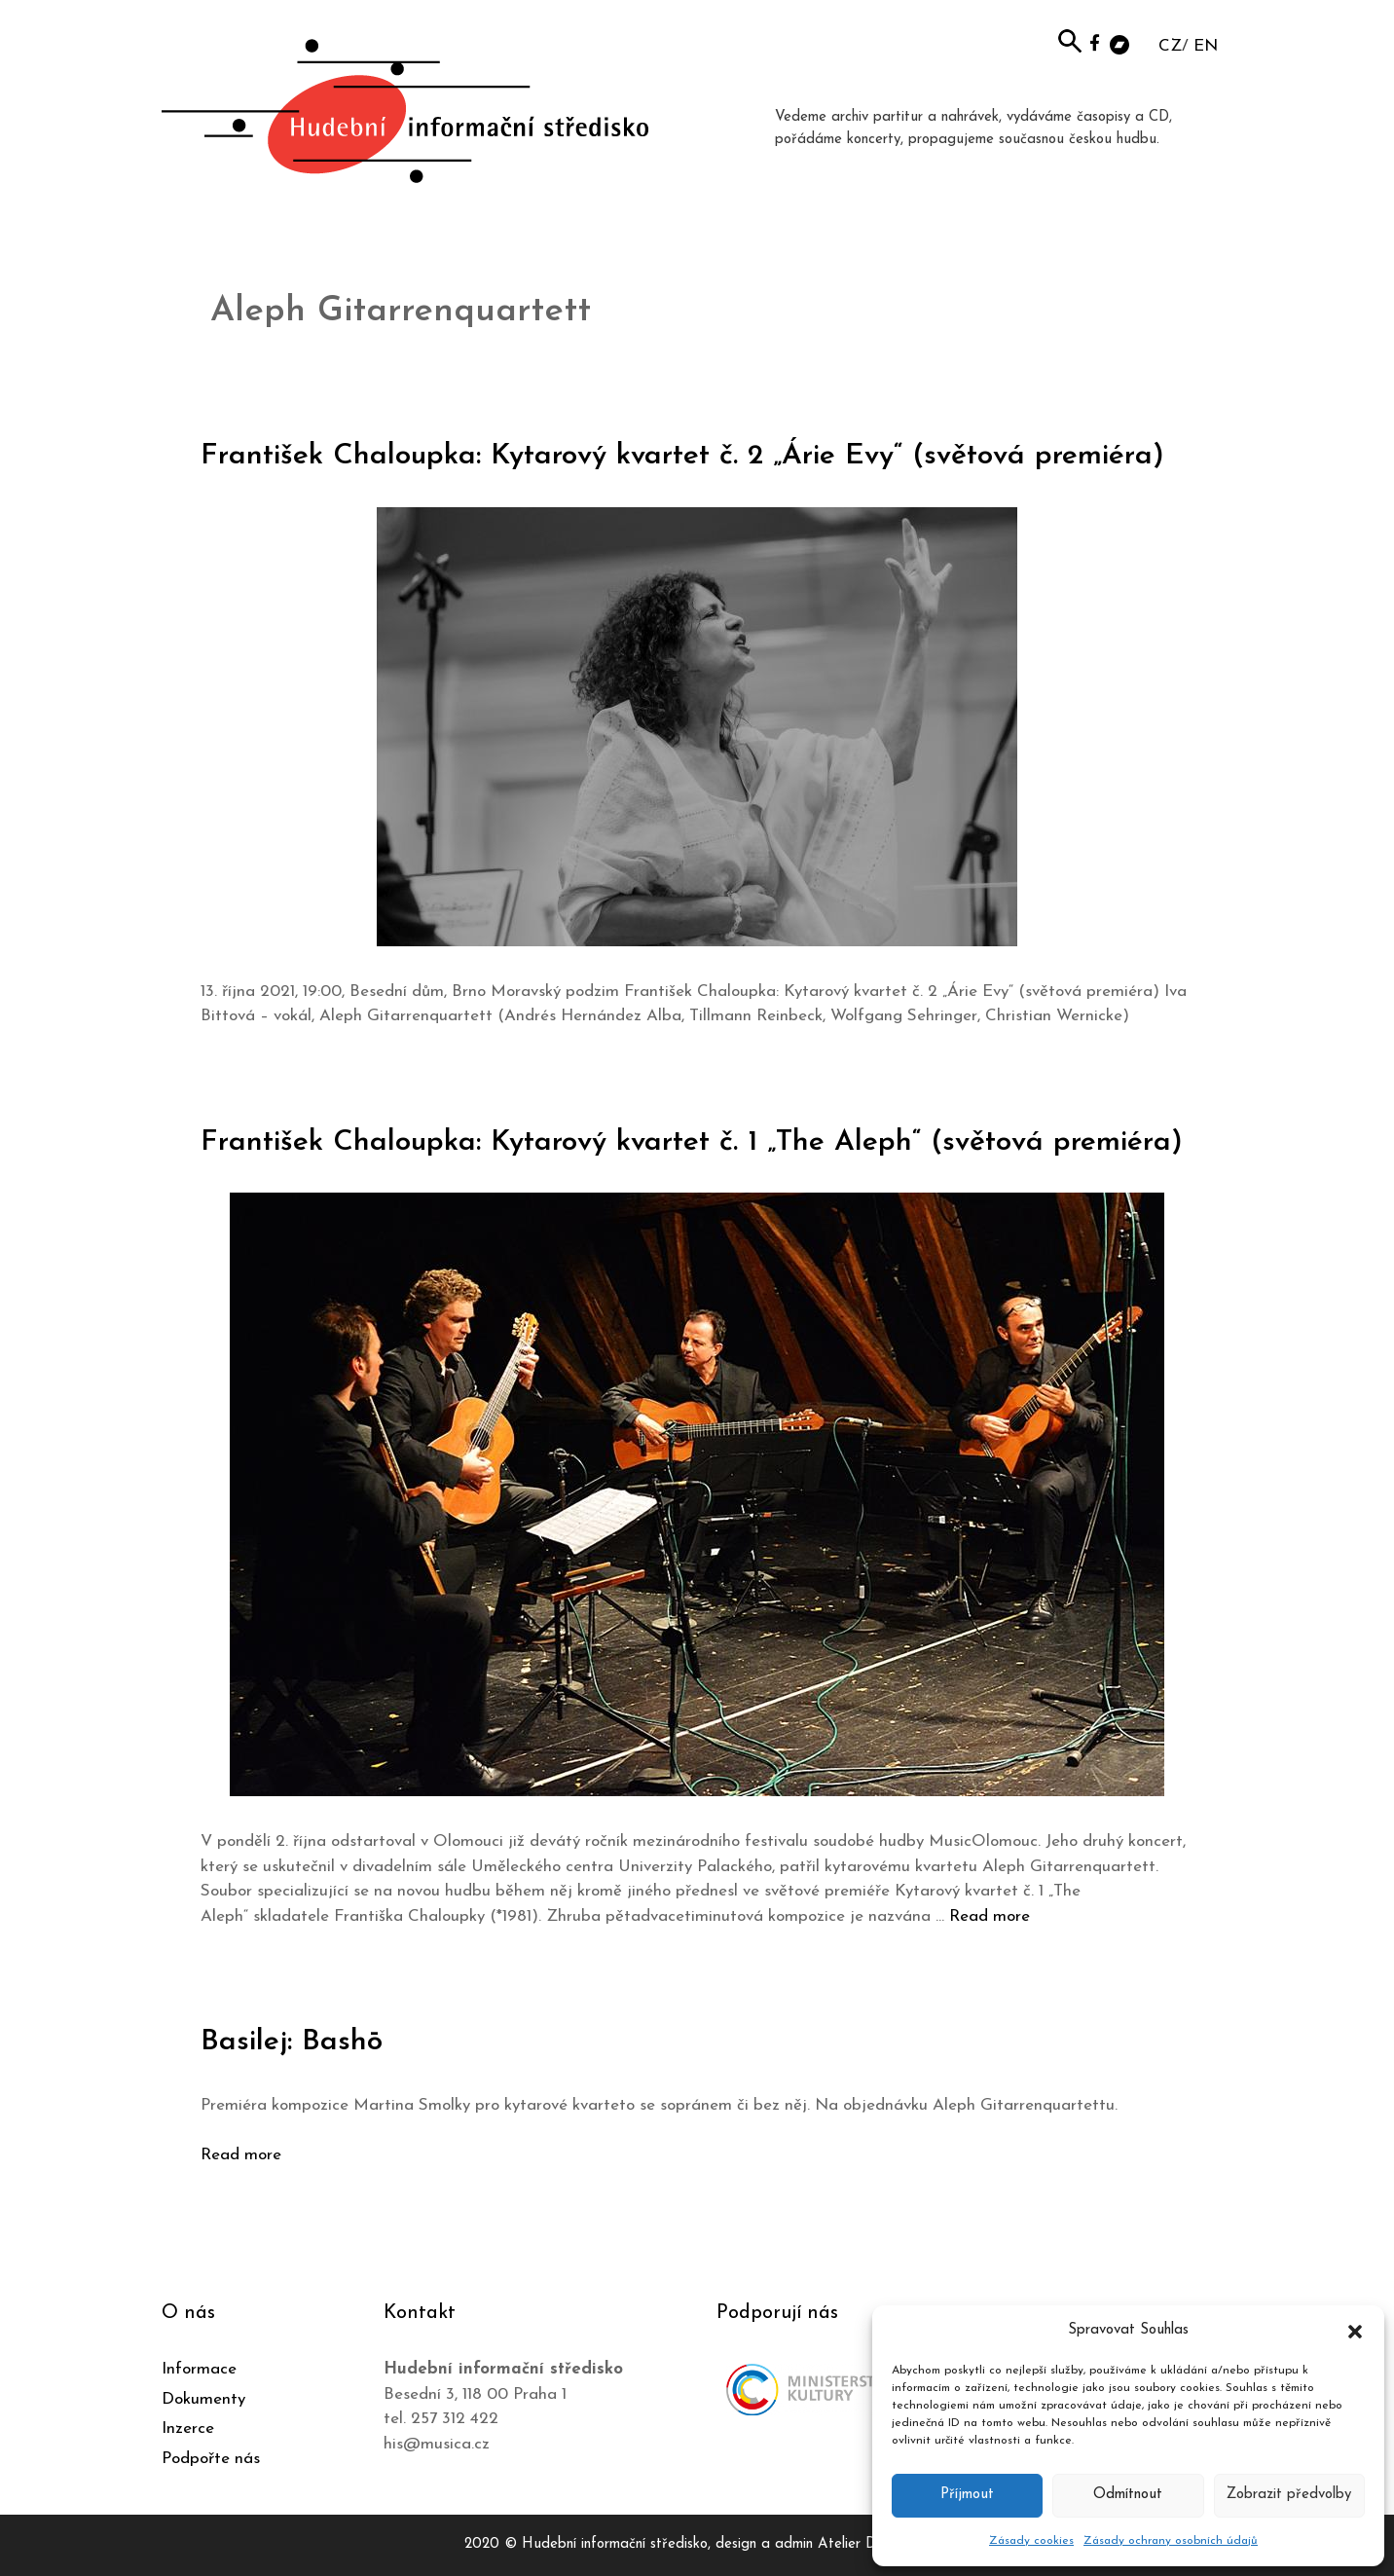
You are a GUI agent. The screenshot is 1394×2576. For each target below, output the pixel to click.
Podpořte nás (211, 2458)
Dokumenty (203, 2399)
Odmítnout (1127, 2494)
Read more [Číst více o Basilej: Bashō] (241, 2155)
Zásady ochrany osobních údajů (1170, 2541)
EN (1205, 46)
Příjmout (967, 2494)
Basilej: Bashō (292, 2042)
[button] (1355, 2330)
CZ (1170, 46)
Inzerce (188, 2428)
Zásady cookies (1031, 2541)
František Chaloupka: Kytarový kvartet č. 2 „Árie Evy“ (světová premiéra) (683, 456)
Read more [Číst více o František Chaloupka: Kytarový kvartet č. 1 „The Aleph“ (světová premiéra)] (989, 1916)
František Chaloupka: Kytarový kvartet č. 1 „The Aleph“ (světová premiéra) (692, 1142)
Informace (199, 2369)
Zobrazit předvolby (1289, 2494)
